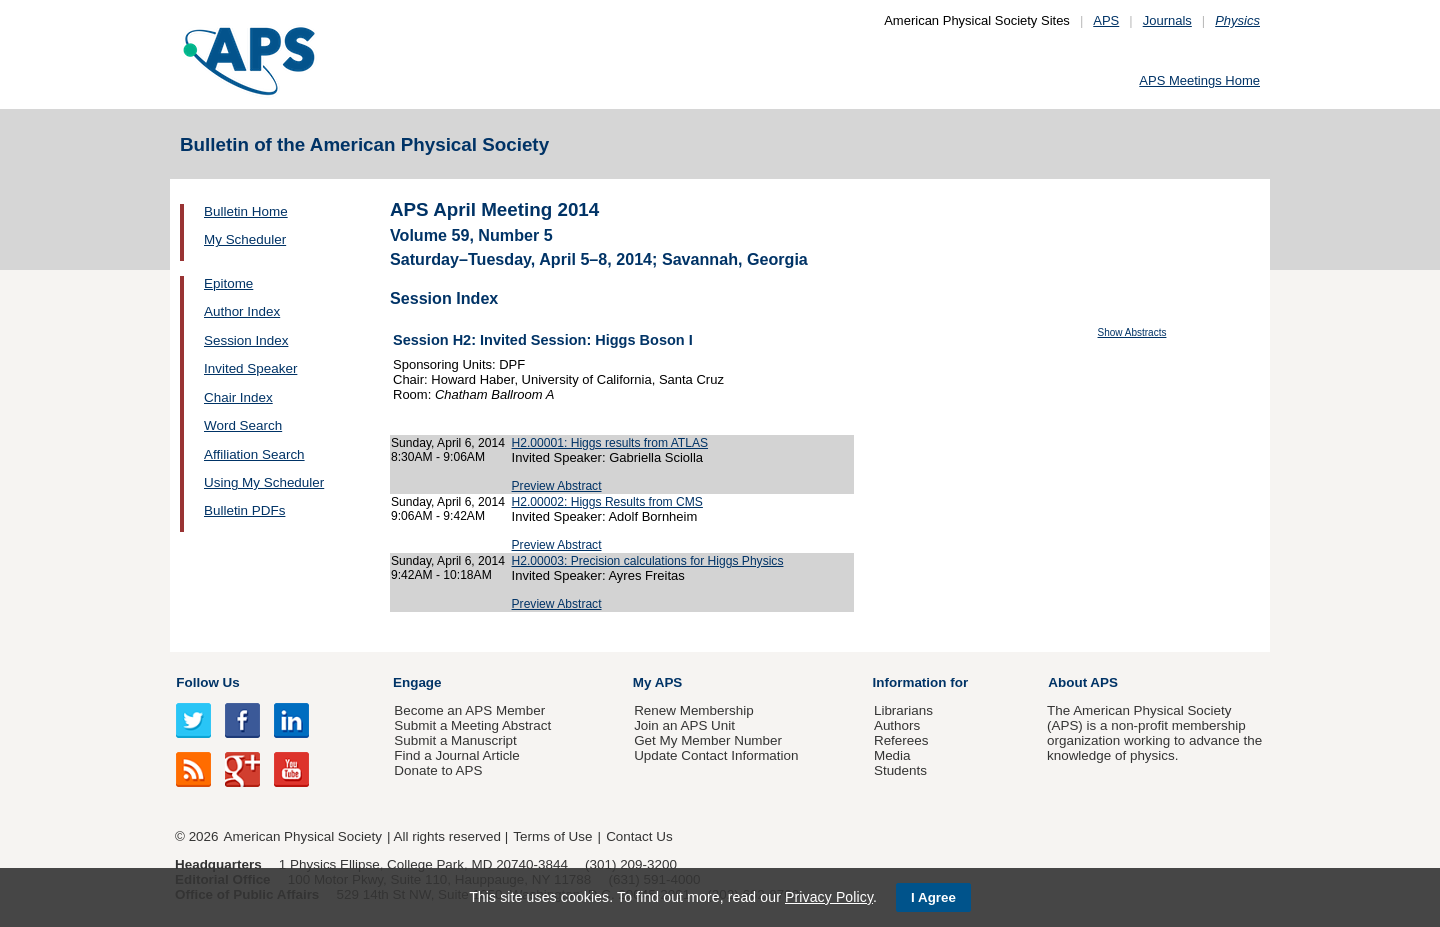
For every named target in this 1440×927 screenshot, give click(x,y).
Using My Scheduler (264, 482)
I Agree (933, 897)
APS (1106, 20)
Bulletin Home (246, 211)
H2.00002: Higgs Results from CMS (607, 502)
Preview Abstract (557, 486)
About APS (1083, 682)
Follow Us (207, 682)
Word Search (243, 425)
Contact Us (639, 836)
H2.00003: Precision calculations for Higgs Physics (648, 561)
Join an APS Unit (684, 725)
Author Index (242, 311)
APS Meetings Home (1199, 80)
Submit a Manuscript (455, 740)
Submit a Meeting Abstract (472, 725)
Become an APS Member (469, 710)
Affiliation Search (254, 454)
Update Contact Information (716, 755)
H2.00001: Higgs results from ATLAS (610, 443)
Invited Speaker (250, 368)
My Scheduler (245, 239)
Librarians (903, 710)
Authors (897, 725)
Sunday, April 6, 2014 (448, 443)
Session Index (246, 340)
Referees (901, 740)
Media (892, 755)
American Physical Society (303, 836)
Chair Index (238, 397)
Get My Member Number (708, 740)
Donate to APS (438, 770)
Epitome (228, 283)
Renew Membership (694, 710)
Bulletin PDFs (244, 510)
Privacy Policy (829, 897)
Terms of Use (552, 836)
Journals (1167, 20)
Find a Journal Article (456, 755)
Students (900, 770)
